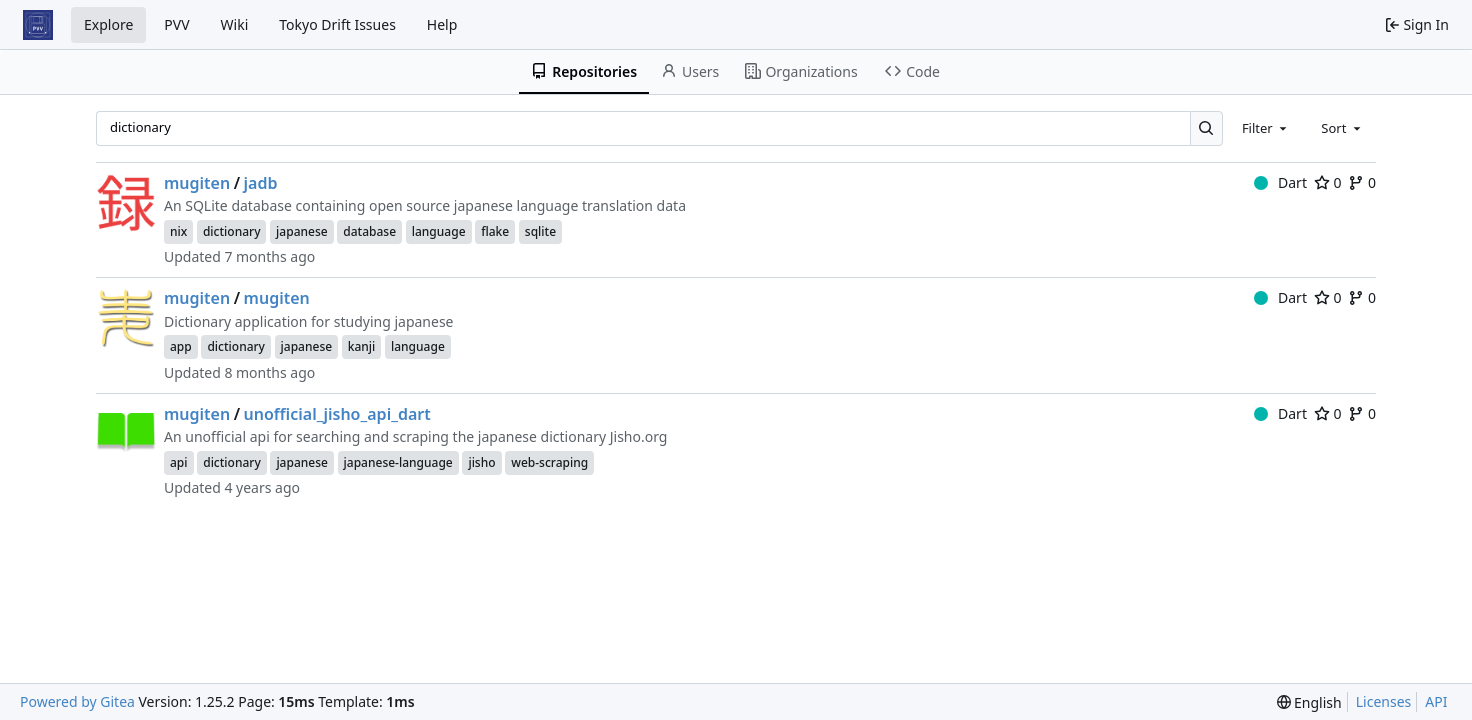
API (1436, 701)
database (369, 231)
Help (442, 24)
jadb (261, 183)
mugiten (197, 183)
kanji (362, 346)
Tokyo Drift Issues (337, 24)
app (181, 346)
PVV (176, 24)
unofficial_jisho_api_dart (337, 414)
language (439, 231)
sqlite (540, 231)
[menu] (1309, 702)
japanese (302, 231)
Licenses (1384, 701)
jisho (481, 462)
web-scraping (549, 462)
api (179, 462)
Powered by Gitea (77, 701)
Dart (1280, 182)
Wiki (235, 24)
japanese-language (398, 462)
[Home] (38, 25)
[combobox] (1266, 128)
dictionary (232, 231)
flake (495, 231)
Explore (108, 24)
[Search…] (1206, 128)
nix (178, 231)
